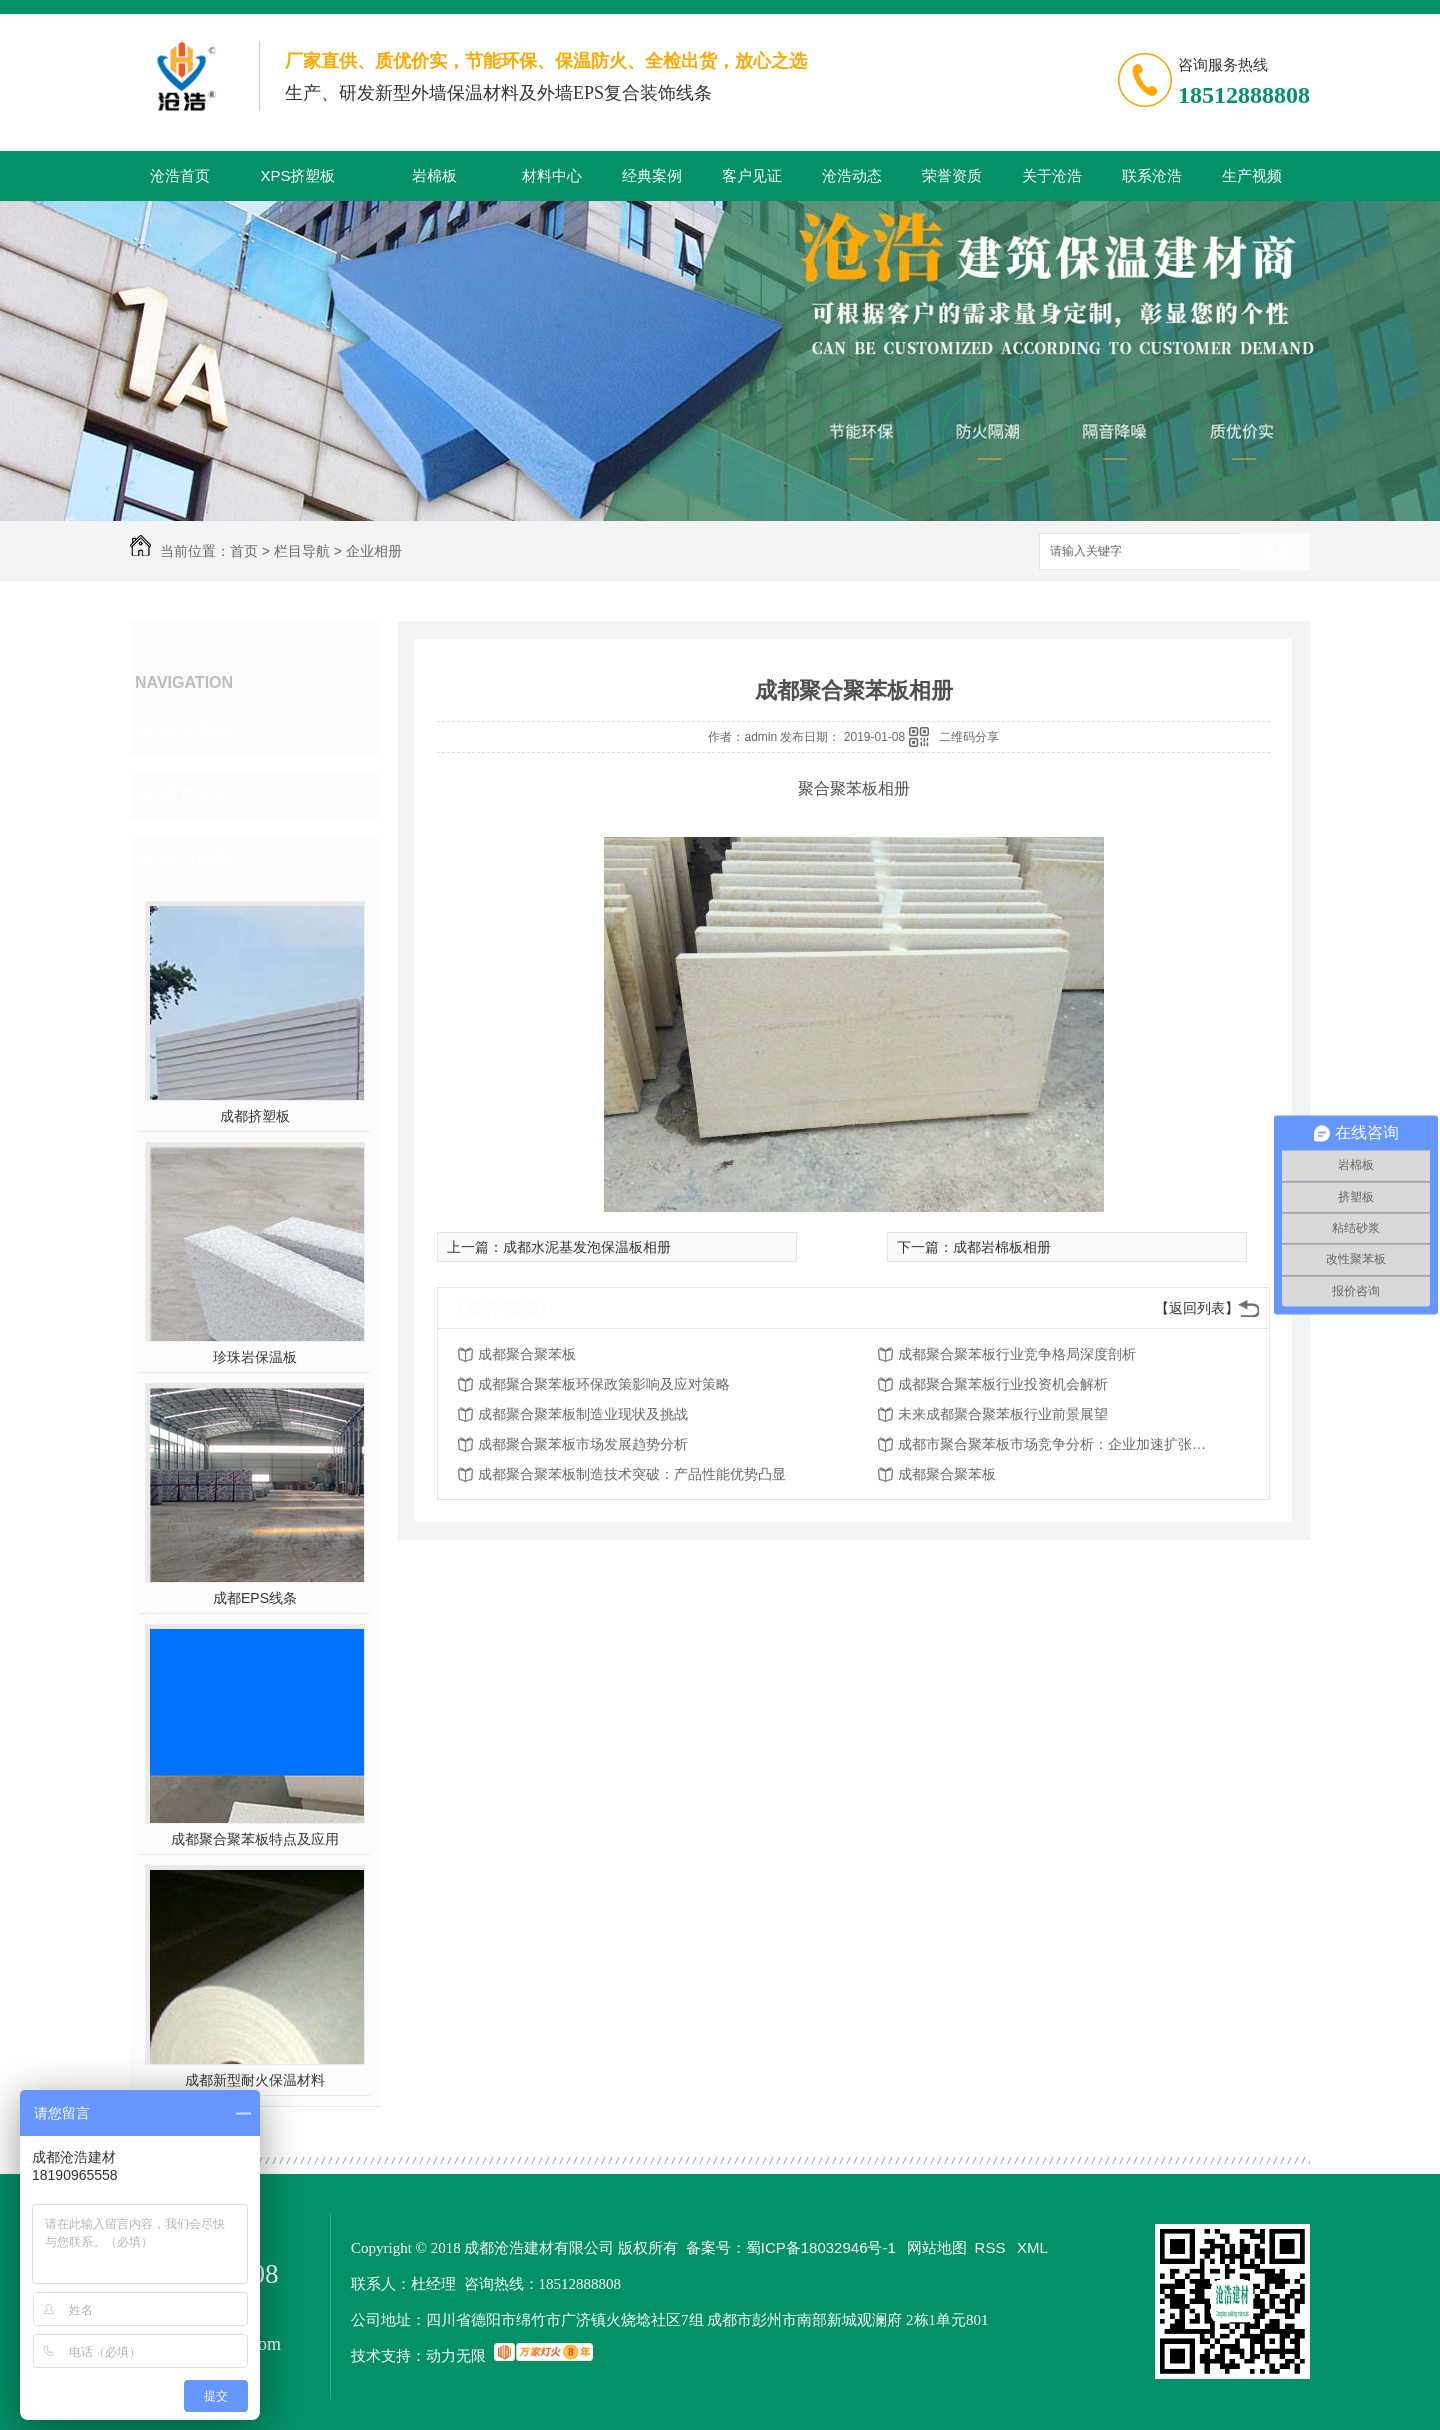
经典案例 (652, 175)
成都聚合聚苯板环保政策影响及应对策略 (604, 1384)
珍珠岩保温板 (255, 1357)
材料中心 (552, 175)
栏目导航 (302, 551)
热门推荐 (196, 860)
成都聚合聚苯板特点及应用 (255, 1839)
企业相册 (374, 551)
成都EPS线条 (255, 1598)
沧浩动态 (852, 175)
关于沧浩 (1052, 175)
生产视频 (1252, 175)
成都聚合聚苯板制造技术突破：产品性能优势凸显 (632, 1474)
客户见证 (752, 175)
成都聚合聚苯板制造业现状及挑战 (583, 1414)
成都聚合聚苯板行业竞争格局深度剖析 (1017, 1354)
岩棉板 (434, 175)
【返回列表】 (1197, 1308)
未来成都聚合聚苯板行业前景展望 (1003, 1414)
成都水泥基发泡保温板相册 (587, 1247)
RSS (992, 2247)
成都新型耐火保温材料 (255, 2080)
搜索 (1275, 552)
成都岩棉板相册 (1002, 1247)
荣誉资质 (952, 175)
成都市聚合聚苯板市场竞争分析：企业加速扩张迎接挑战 (1058, 1444)
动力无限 (456, 2355)
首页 (244, 551)
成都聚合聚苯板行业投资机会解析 (1003, 1384)
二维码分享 (969, 737)
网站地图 (937, 2247)
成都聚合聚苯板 (527, 1354)
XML (1032, 2247)
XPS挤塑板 (297, 175)
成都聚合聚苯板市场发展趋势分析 (583, 1444)
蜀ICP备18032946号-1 (821, 2247)
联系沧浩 (1152, 175)
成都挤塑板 (255, 1116)
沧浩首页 (180, 175)
